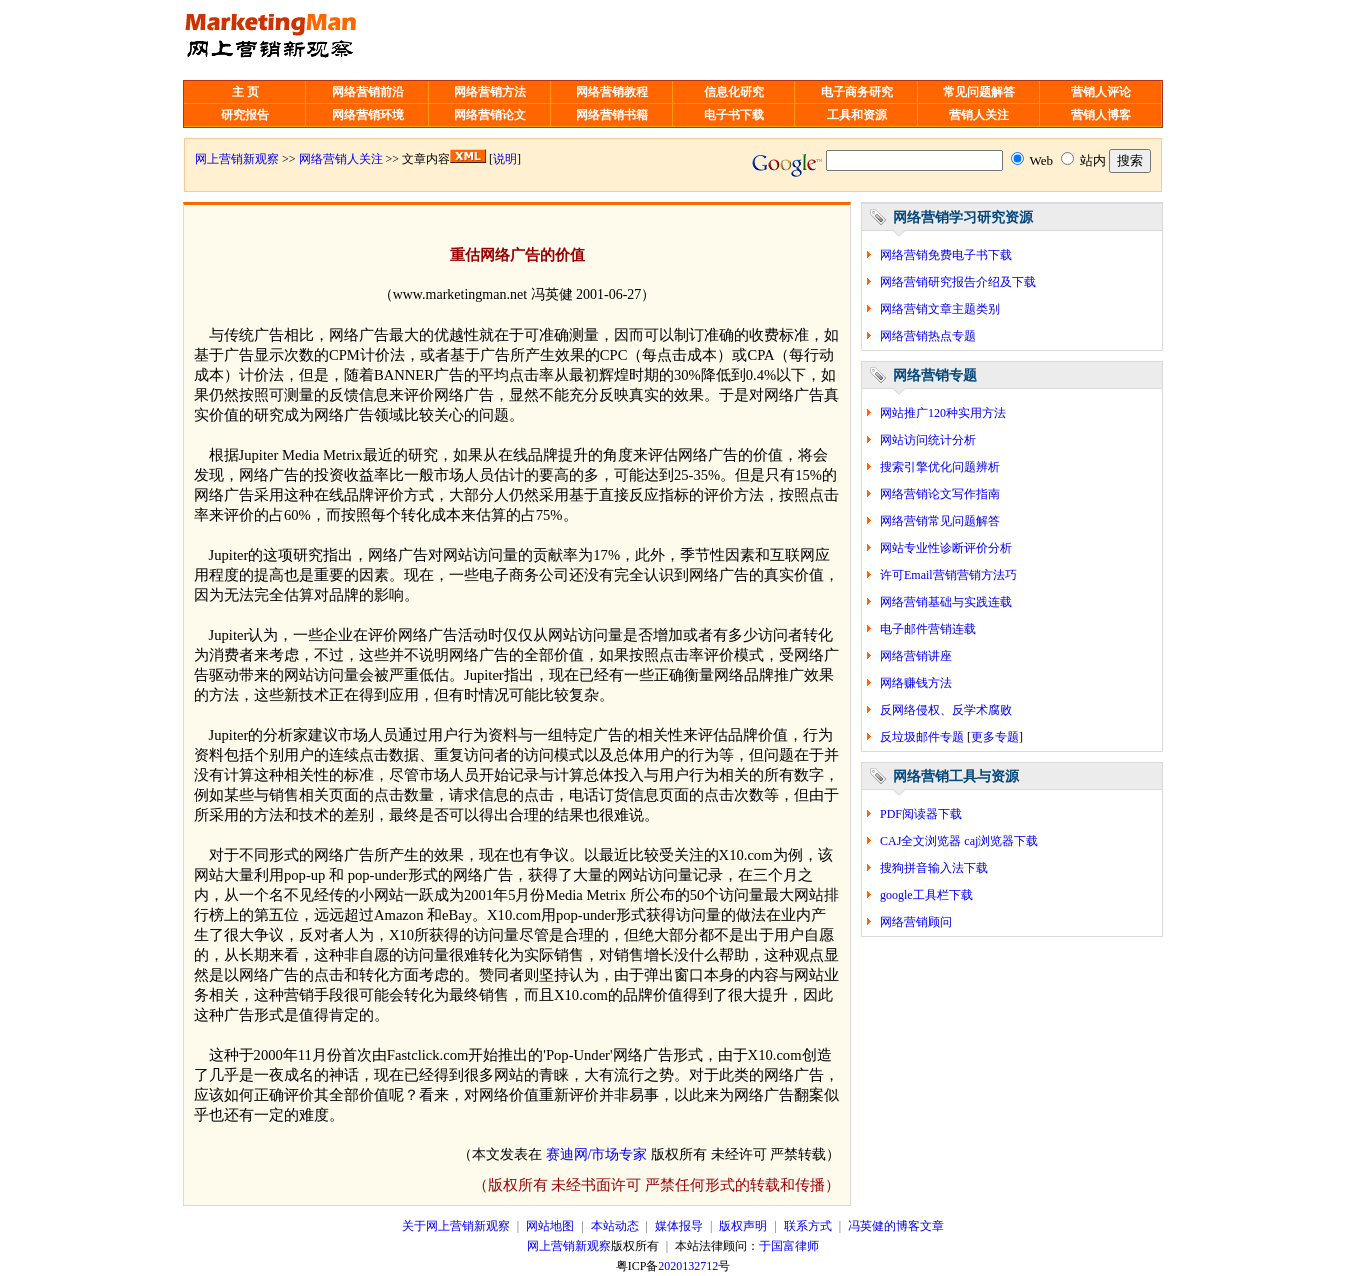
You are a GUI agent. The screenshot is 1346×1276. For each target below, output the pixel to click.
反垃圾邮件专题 (922, 737)
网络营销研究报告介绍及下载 (958, 282)
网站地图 (550, 1226)
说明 (505, 159)
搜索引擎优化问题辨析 (940, 467)
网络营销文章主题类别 (940, 309)
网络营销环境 (368, 115)
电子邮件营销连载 (928, 629)
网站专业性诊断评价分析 (946, 548)
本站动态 (615, 1226)
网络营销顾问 (916, 922)
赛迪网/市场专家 (597, 1154)
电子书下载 (734, 115)
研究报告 (245, 115)
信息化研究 (734, 92)
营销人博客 (1101, 115)
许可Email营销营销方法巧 (948, 575)
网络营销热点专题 (928, 336)
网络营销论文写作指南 (940, 494)
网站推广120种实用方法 (943, 413)
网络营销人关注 (341, 159)
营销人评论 (1101, 92)
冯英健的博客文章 (896, 1226)
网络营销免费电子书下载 (946, 255)
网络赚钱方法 (916, 683)
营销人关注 (979, 115)
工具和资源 (857, 115)
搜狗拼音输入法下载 (934, 868)
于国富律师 (789, 1246)
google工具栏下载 (926, 895)
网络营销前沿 (368, 92)
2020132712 (688, 1266)
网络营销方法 (490, 92)
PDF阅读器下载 (921, 814)
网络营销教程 (612, 92)
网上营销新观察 (237, 159)
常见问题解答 (979, 92)
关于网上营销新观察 (456, 1226)
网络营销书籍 (612, 115)
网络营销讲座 (916, 656)
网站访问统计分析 (928, 440)
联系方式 (808, 1226)
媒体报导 (679, 1226)
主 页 (245, 92)
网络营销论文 (490, 115)
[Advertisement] (690, 40)
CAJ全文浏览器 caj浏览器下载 (959, 841)
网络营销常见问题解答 (940, 521)
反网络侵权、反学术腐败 (946, 710)
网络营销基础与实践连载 (946, 602)
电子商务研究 (857, 92)
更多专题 (995, 737)
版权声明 (743, 1226)
